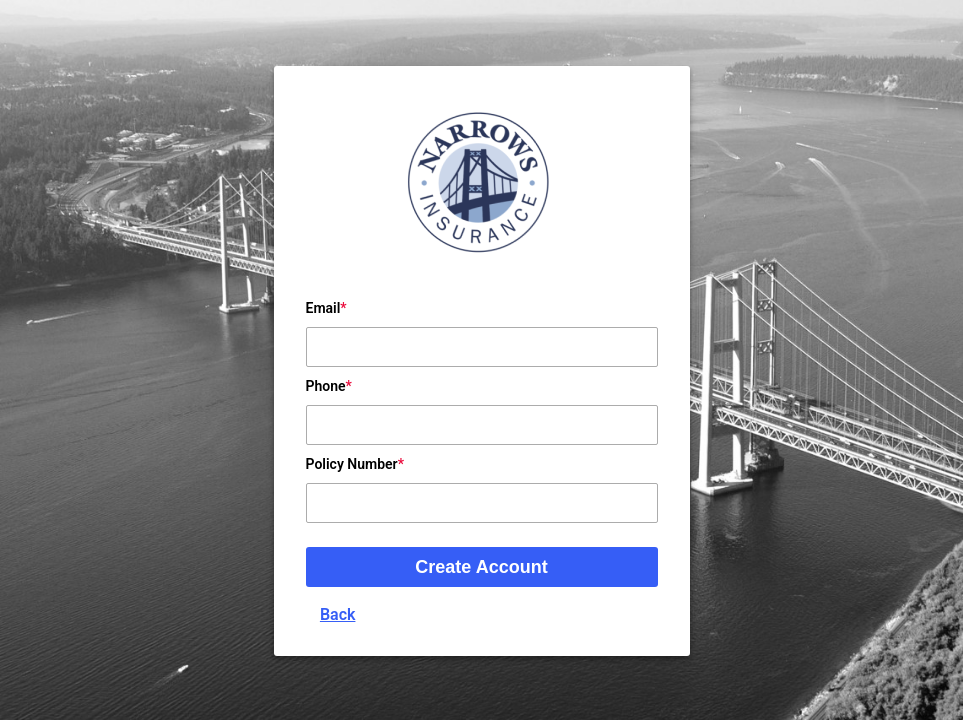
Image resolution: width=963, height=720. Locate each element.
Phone (326, 386)
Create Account (481, 567)
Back (338, 614)
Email (323, 308)
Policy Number (352, 464)
